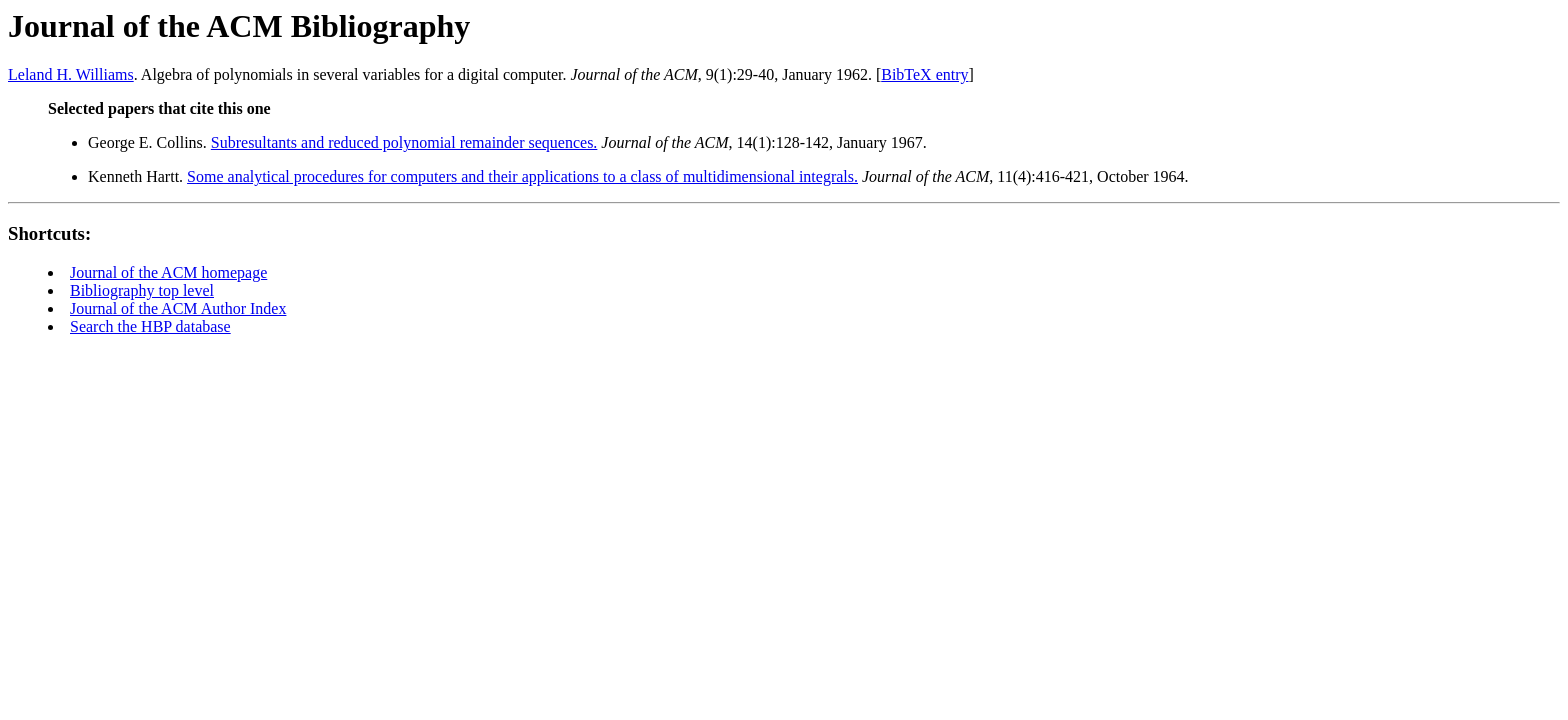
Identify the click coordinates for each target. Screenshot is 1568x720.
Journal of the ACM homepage (168, 272)
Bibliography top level (142, 290)
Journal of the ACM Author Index (178, 308)
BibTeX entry (924, 74)
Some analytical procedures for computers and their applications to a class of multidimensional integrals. (522, 176)
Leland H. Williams (71, 74)
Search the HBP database (150, 326)
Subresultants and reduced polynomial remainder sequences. (404, 142)
